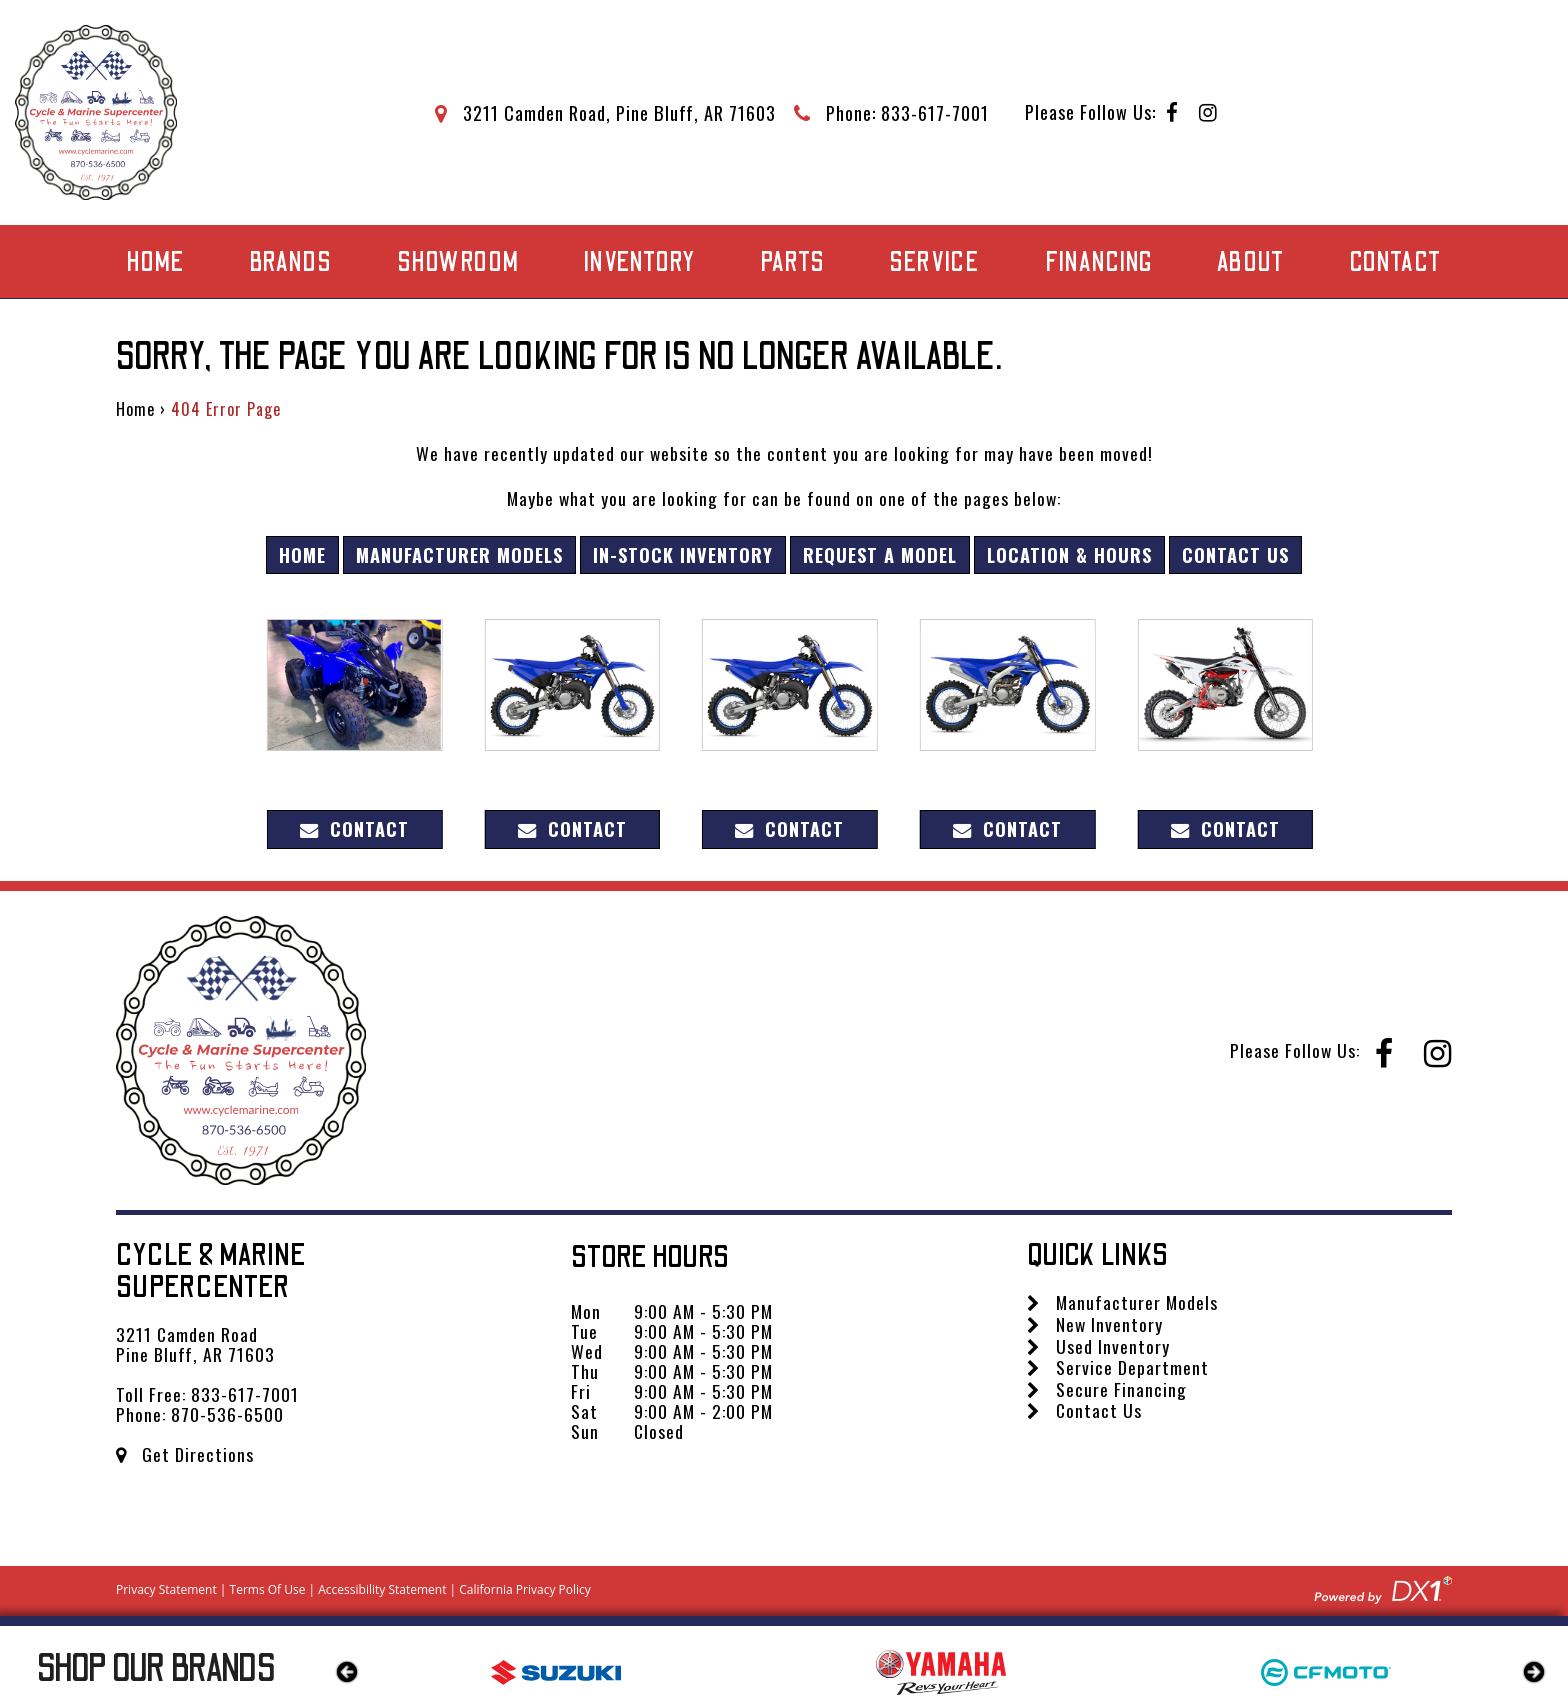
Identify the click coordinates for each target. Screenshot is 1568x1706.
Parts (792, 262)
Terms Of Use (268, 1589)
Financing (1099, 262)
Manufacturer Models (459, 554)
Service (934, 262)
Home (155, 262)
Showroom (458, 262)
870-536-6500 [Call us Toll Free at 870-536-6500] (227, 1414)
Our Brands (156, 1669)
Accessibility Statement (382, 1589)
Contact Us (1235, 554)
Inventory (639, 262)
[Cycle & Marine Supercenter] (96, 112)
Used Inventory (1098, 1346)
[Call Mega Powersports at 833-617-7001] (891, 112)
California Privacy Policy (525, 1589)
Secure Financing (1107, 1389)
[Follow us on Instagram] (1208, 113)
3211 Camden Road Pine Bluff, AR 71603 (195, 1344)
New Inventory (1095, 1324)
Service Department (1118, 1367)
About (1251, 262)
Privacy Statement (166, 1589)
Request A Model (880, 554)
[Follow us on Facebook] (1172, 113)
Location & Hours (1069, 554)
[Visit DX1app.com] (1383, 1587)
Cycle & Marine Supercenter (211, 1271)
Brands (290, 262)
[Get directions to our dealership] (605, 112)
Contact (1395, 262)
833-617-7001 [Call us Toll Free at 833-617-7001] (245, 1394)
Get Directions (185, 1454)
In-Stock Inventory (683, 554)
